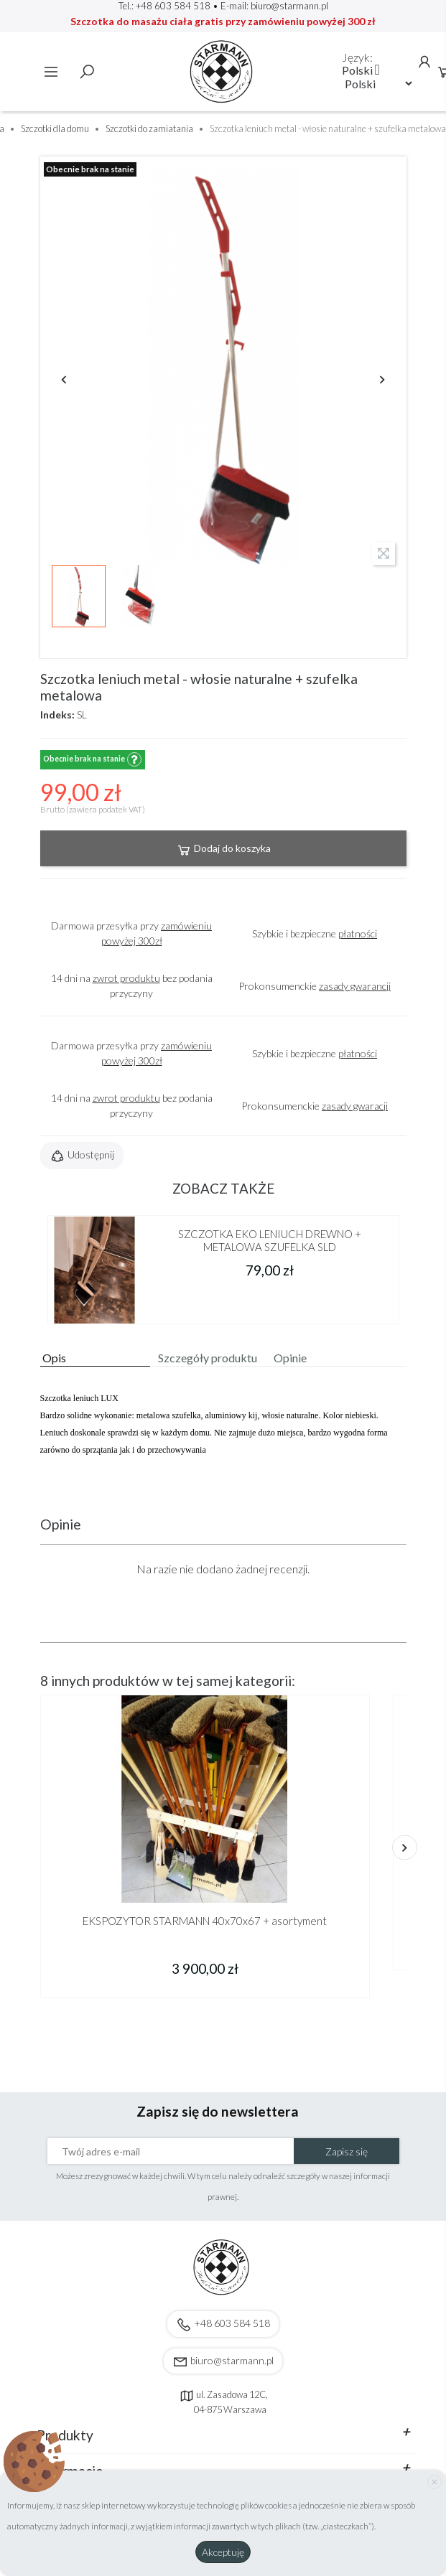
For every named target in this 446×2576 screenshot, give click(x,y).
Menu (51, 71)
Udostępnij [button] (82, 1156)
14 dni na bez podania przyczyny (132, 985)
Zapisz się (346, 2151)
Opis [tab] (54, 1357)
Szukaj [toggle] (87, 71)
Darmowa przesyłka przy (131, 933)
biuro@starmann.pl (289, 5)
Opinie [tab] (290, 1357)
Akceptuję (223, 2552)
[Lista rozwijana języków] (361, 69)
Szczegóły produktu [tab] (207, 1357)
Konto (424, 61)
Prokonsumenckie (314, 986)
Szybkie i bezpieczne (314, 933)
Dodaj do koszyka (223, 850)
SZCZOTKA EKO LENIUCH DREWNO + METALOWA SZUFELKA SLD (269, 1240)
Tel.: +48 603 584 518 (164, 5)
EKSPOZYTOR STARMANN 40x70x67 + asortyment (205, 1920)
